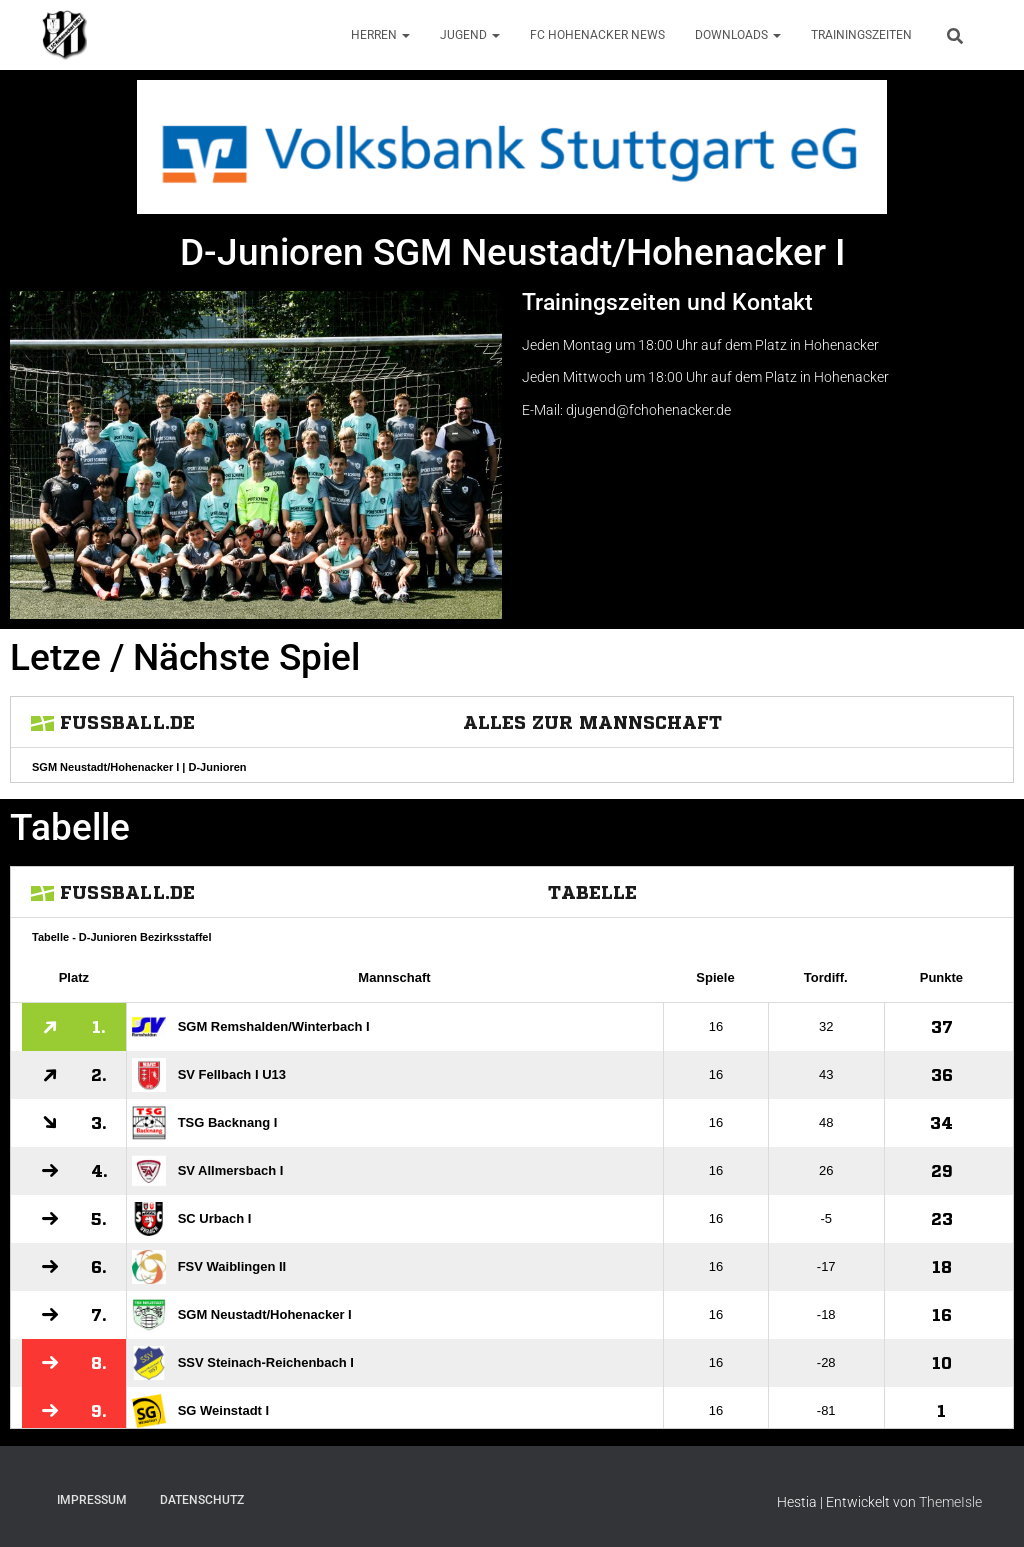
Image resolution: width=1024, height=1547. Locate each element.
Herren (380, 35)
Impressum (92, 1500)
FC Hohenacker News (597, 35)
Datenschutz (202, 1500)
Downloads (738, 35)
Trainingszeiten (861, 35)
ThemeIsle (950, 1502)
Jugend (470, 35)
